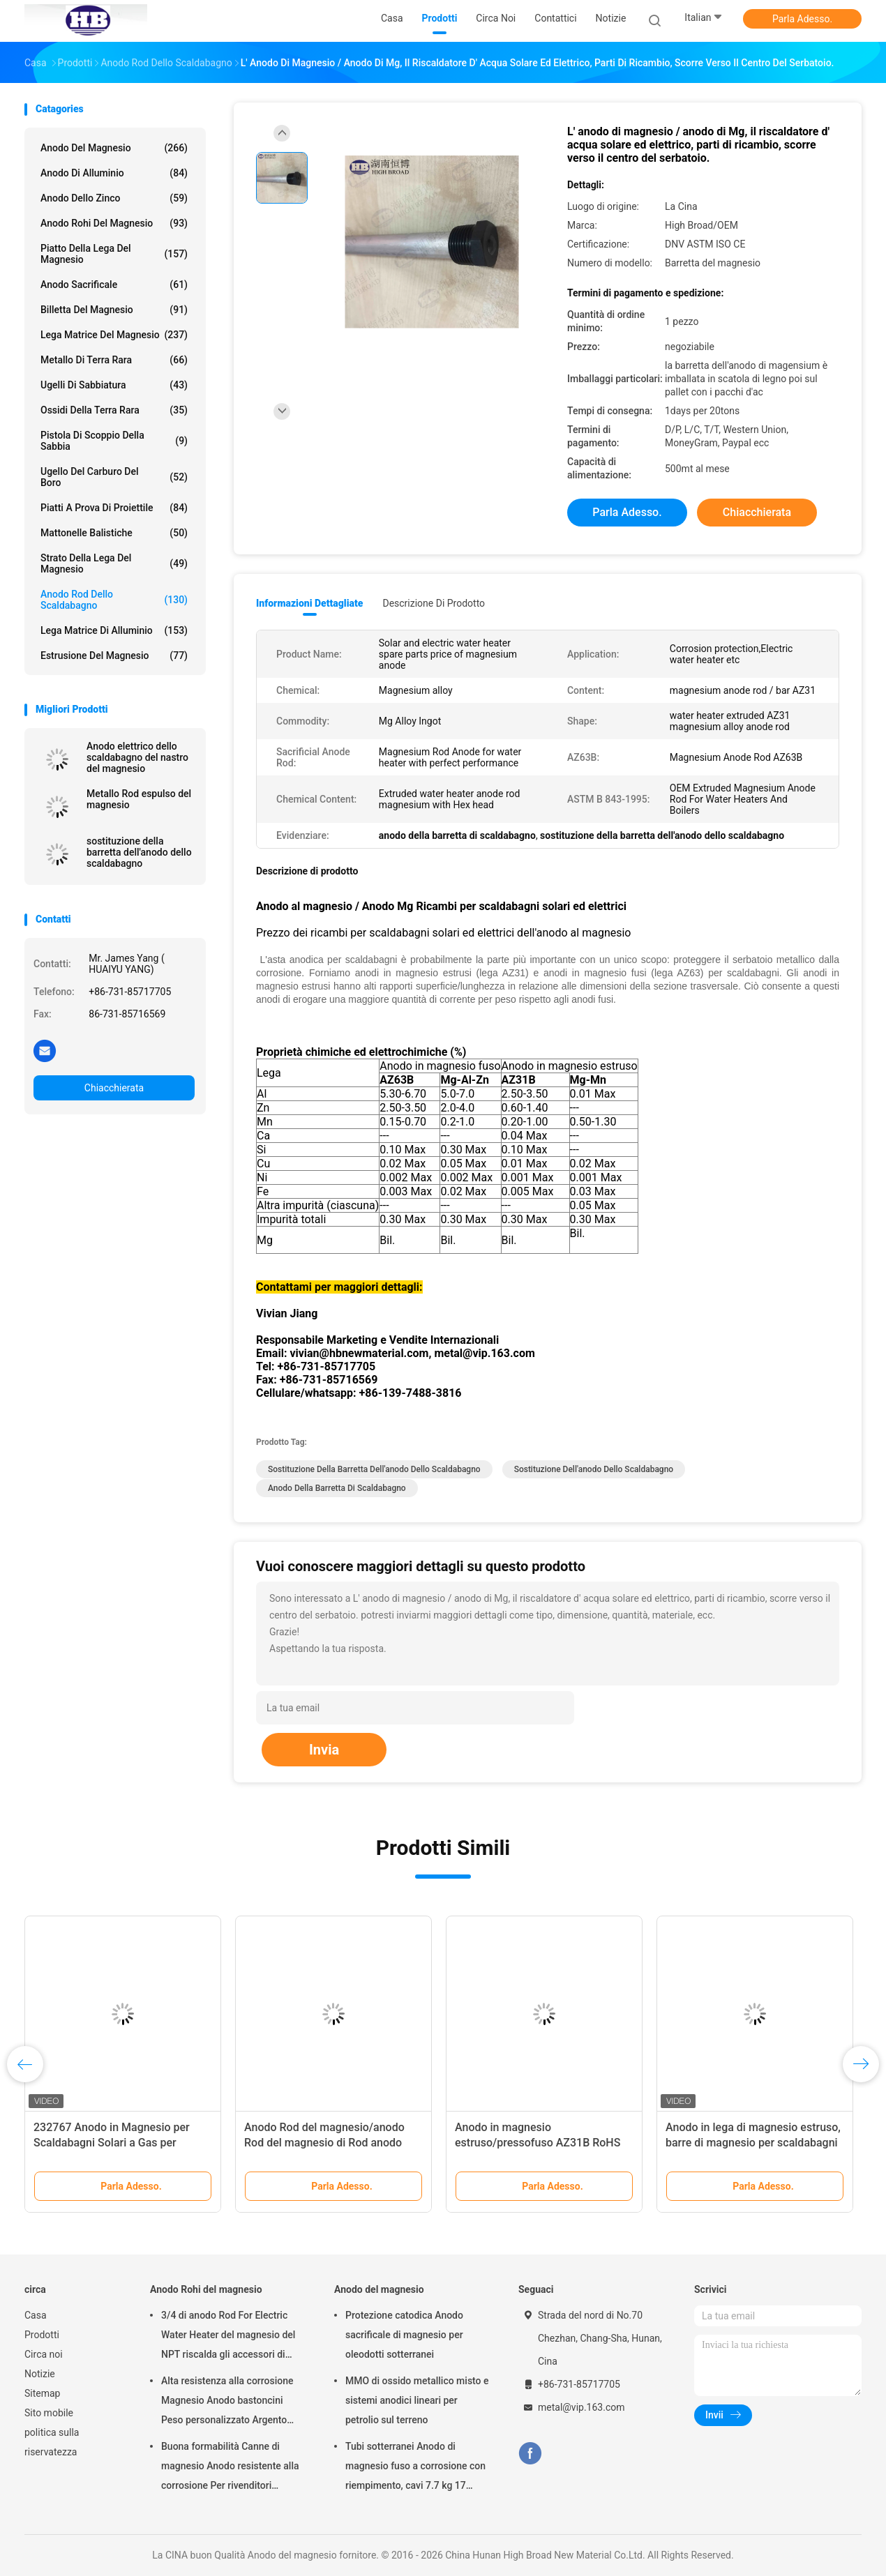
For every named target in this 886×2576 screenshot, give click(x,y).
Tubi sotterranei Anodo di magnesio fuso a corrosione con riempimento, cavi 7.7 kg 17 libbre (415, 2468)
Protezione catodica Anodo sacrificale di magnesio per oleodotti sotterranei (404, 2335)
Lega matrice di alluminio (114, 630)
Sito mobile (48, 2412)
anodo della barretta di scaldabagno (337, 1488)
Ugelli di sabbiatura (114, 385)
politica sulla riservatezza (51, 2442)
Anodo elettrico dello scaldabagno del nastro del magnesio (137, 757)
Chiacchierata (114, 1087)
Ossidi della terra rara (114, 410)
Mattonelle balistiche (114, 533)
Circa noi (43, 2354)
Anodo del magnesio (114, 148)
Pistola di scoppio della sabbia (114, 441)
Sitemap (42, 2393)
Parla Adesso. (802, 18)
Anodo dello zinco (114, 198)
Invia (324, 1749)
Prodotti (41, 2334)
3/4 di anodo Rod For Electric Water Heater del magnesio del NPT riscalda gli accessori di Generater (228, 2337)
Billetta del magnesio (114, 310)
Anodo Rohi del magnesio (114, 223)
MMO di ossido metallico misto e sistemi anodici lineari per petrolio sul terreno (417, 2400)
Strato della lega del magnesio (114, 563)
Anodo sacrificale (114, 284)
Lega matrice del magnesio (114, 335)
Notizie (39, 2373)
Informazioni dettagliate (309, 603)
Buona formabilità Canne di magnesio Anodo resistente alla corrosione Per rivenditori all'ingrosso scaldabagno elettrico (230, 2468)
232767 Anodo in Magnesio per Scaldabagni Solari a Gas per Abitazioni (111, 2143)
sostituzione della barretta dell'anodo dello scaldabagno (139, 852)
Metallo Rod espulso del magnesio (139, 799)
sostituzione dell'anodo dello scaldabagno (594, 1469)
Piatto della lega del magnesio (114, 254)
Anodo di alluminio (114, 173)
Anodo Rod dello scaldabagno (114, 600)
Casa (35, 2315)
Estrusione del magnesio (114, 655)
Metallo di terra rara (114, 360)
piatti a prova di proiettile (114, 508)
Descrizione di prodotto (433, 603)
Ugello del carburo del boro (114, 477)
